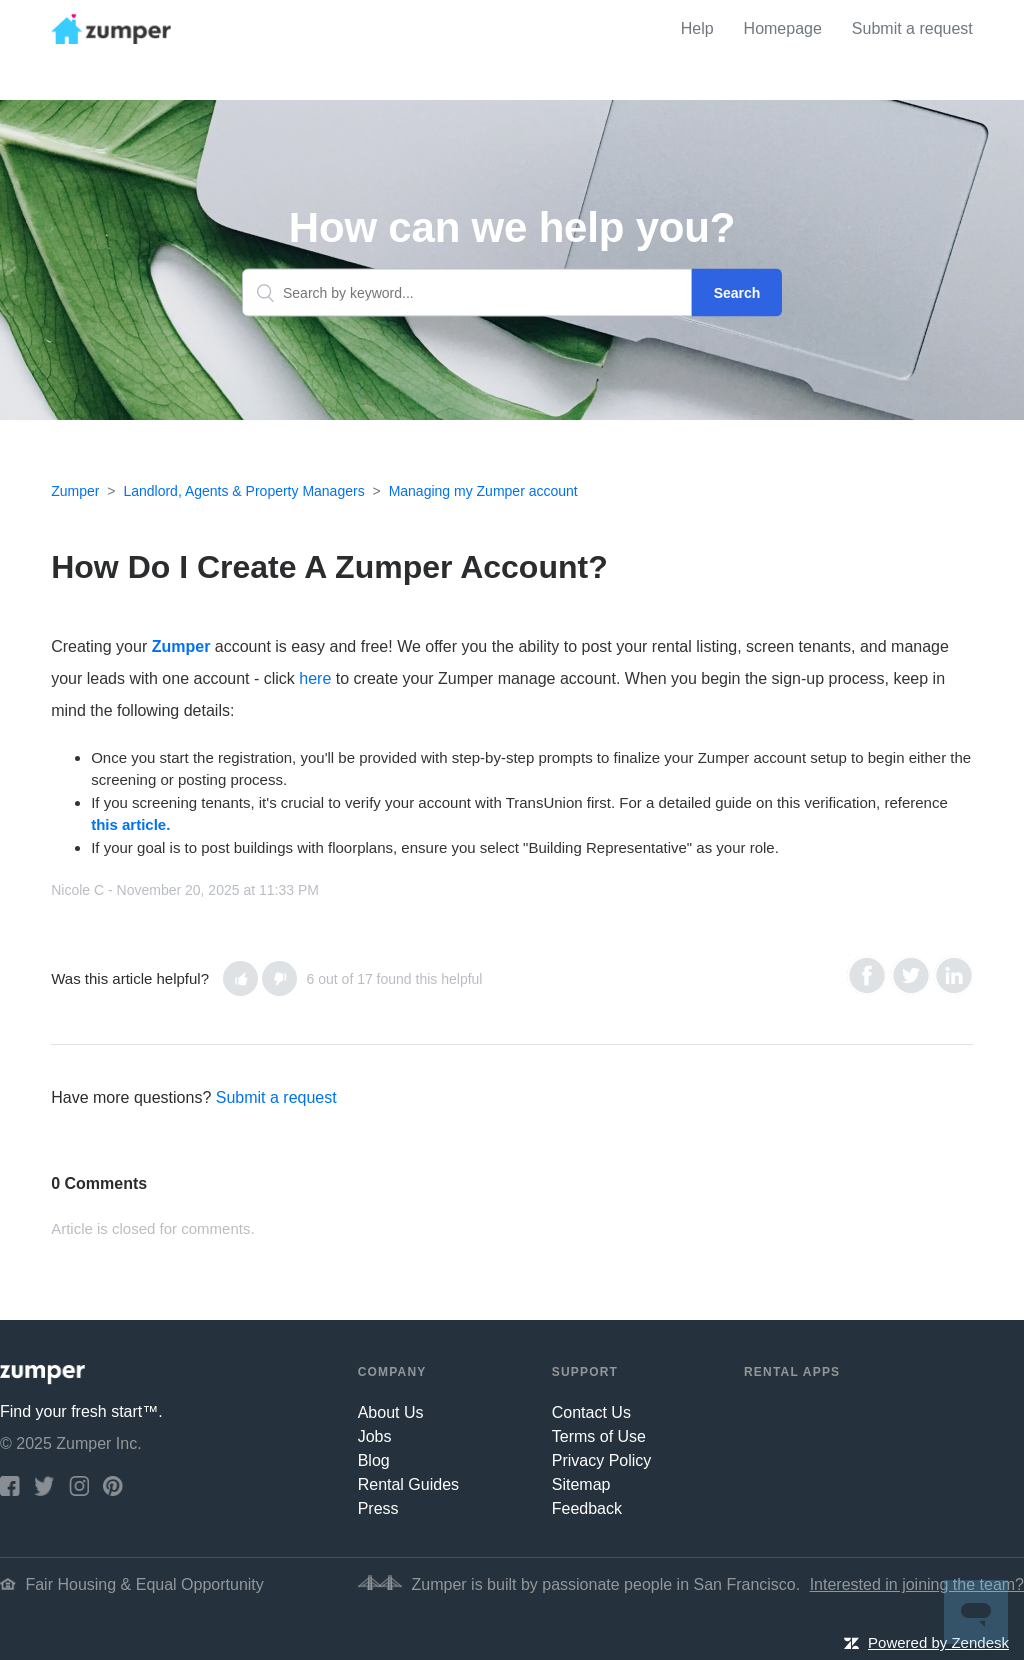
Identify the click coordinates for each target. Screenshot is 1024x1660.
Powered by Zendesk (938, 1642)
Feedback (587, 1508)
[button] (240, 978)
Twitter (910, 975)
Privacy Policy (602, 1460)
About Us (391, 1412)
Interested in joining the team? (917, 1584)
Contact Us (591, 1412)
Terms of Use (599, 1436)
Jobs (375, 1436)
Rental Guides (408, 1484)
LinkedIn (953, 975)
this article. (130, 824)
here (315, 678)
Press (378, 1508)
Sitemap (581, 1484)
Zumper (75, 491)
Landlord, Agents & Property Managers (243, 491)
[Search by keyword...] (467, 293)
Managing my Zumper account (483, 491)
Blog (374, 1460)
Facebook (866, 975)
